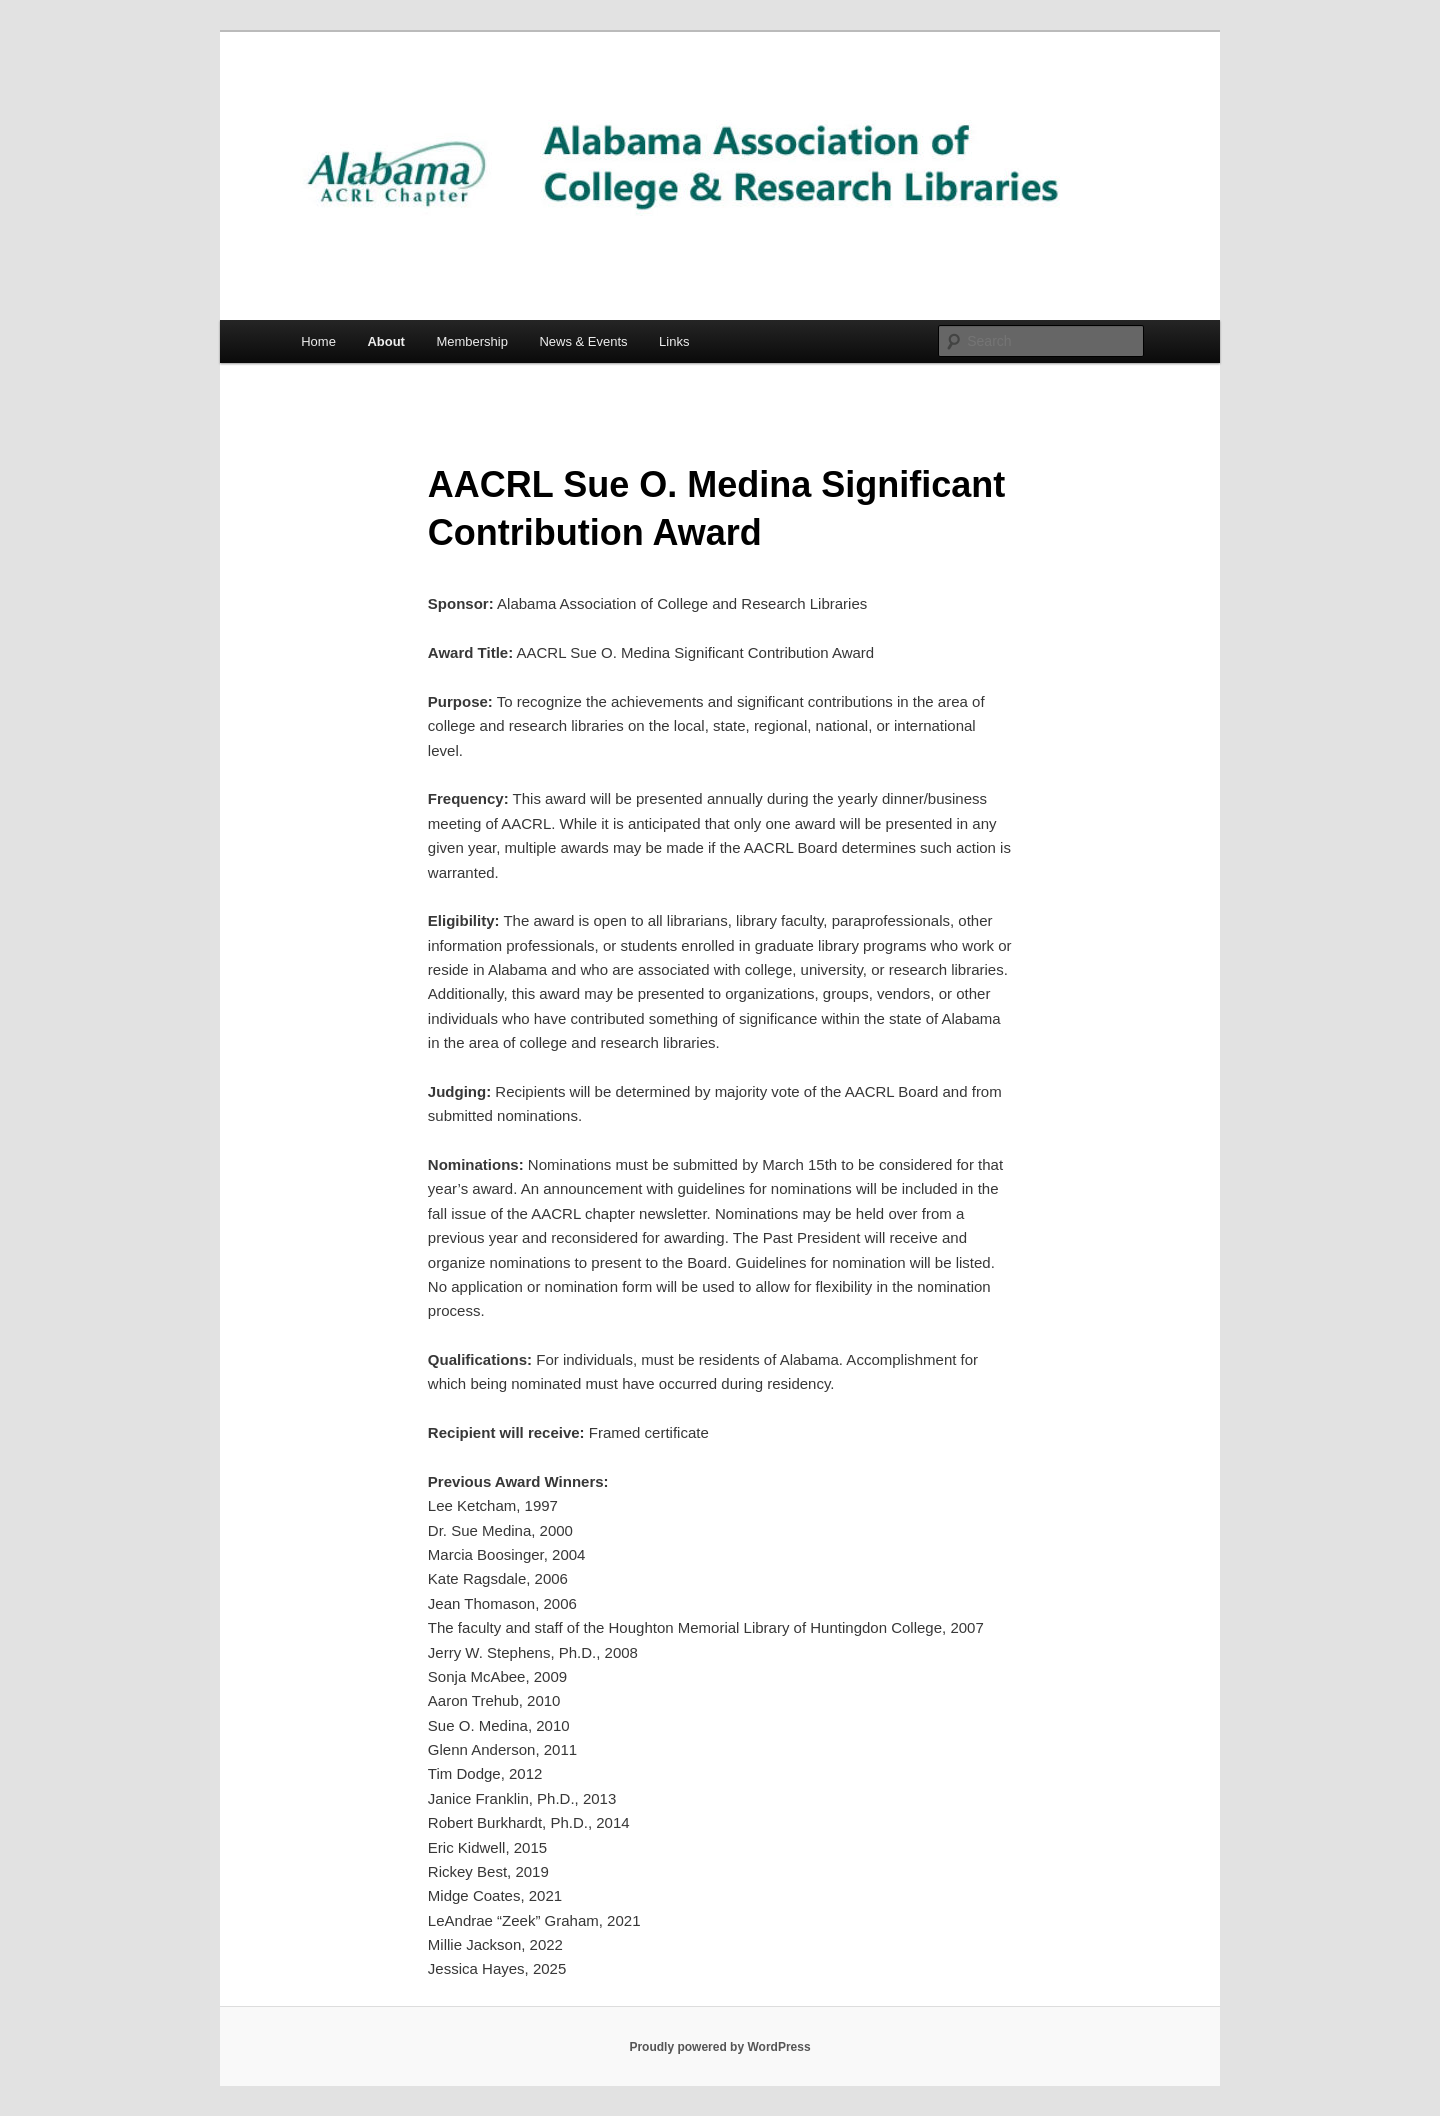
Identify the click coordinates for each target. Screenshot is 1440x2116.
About (386, 341)
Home (318, 341)
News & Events (583, 341)
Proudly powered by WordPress (719, 2047)
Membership (472, 341)
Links (674, 341)
